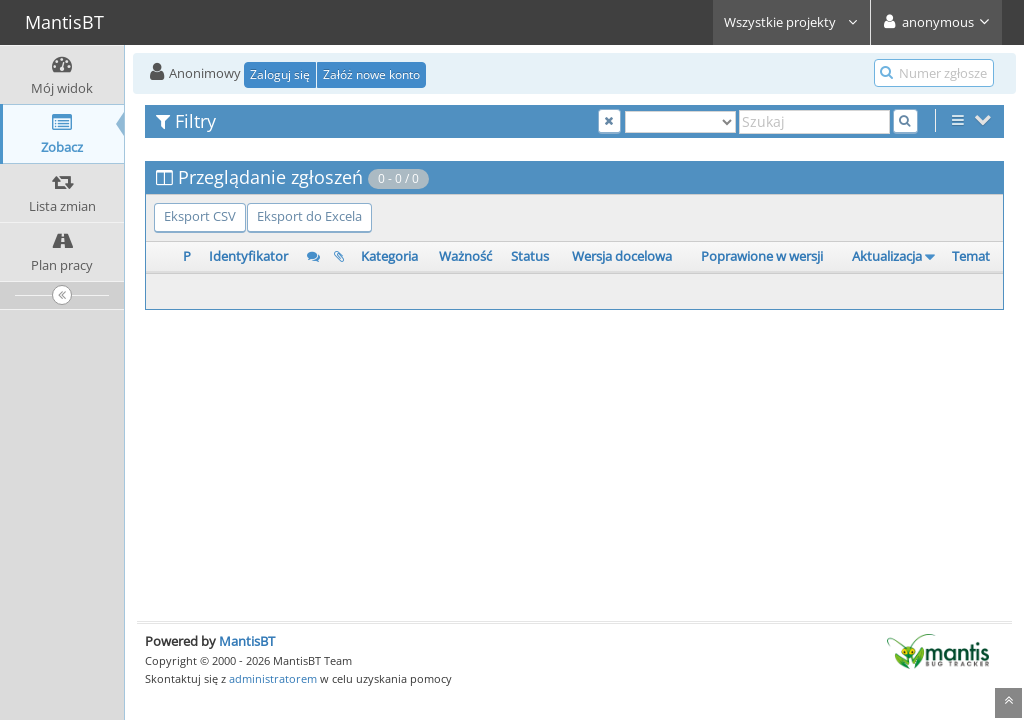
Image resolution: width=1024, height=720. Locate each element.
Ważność (465, 256)
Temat (971, 256)
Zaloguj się (280, 74)
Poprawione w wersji (762, 256)
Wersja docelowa (622, 256)
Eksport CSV (200, 216)
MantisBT (247, 641)
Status (530, 256)
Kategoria (389, 256)
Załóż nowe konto (371, 74)
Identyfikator (248, 256)
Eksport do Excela (309, 216)
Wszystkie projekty (791, 22)
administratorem (273, 678)
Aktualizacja (887, 256)
